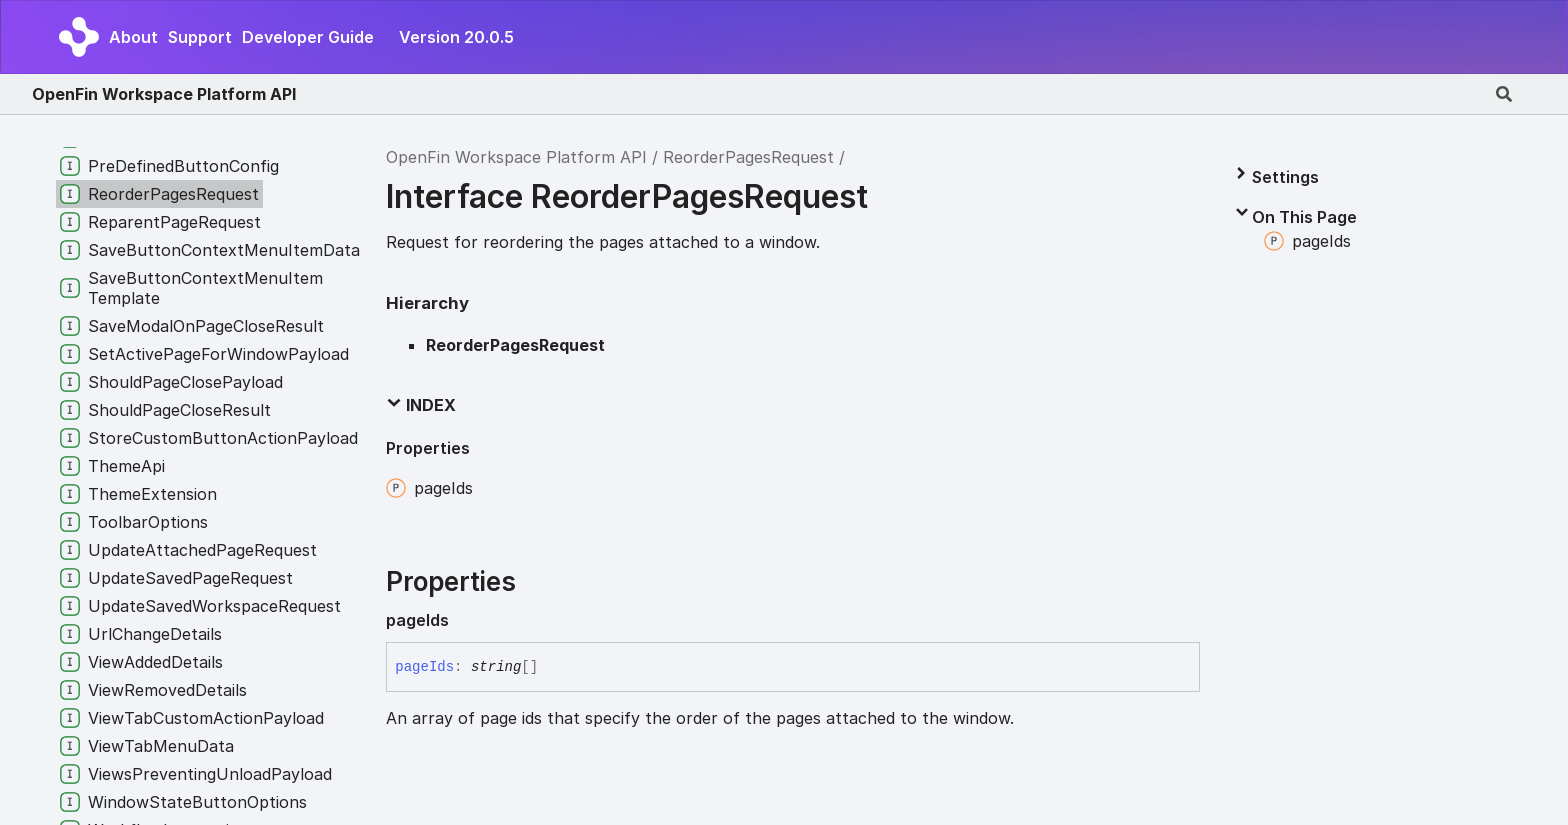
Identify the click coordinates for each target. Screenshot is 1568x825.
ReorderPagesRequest (748, 157)
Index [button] (421, 405)
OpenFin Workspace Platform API (164, 94)
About (133, 37)
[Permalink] (465, 620)
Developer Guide (308, 37)
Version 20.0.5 (456, 37)
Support (200, 37)
